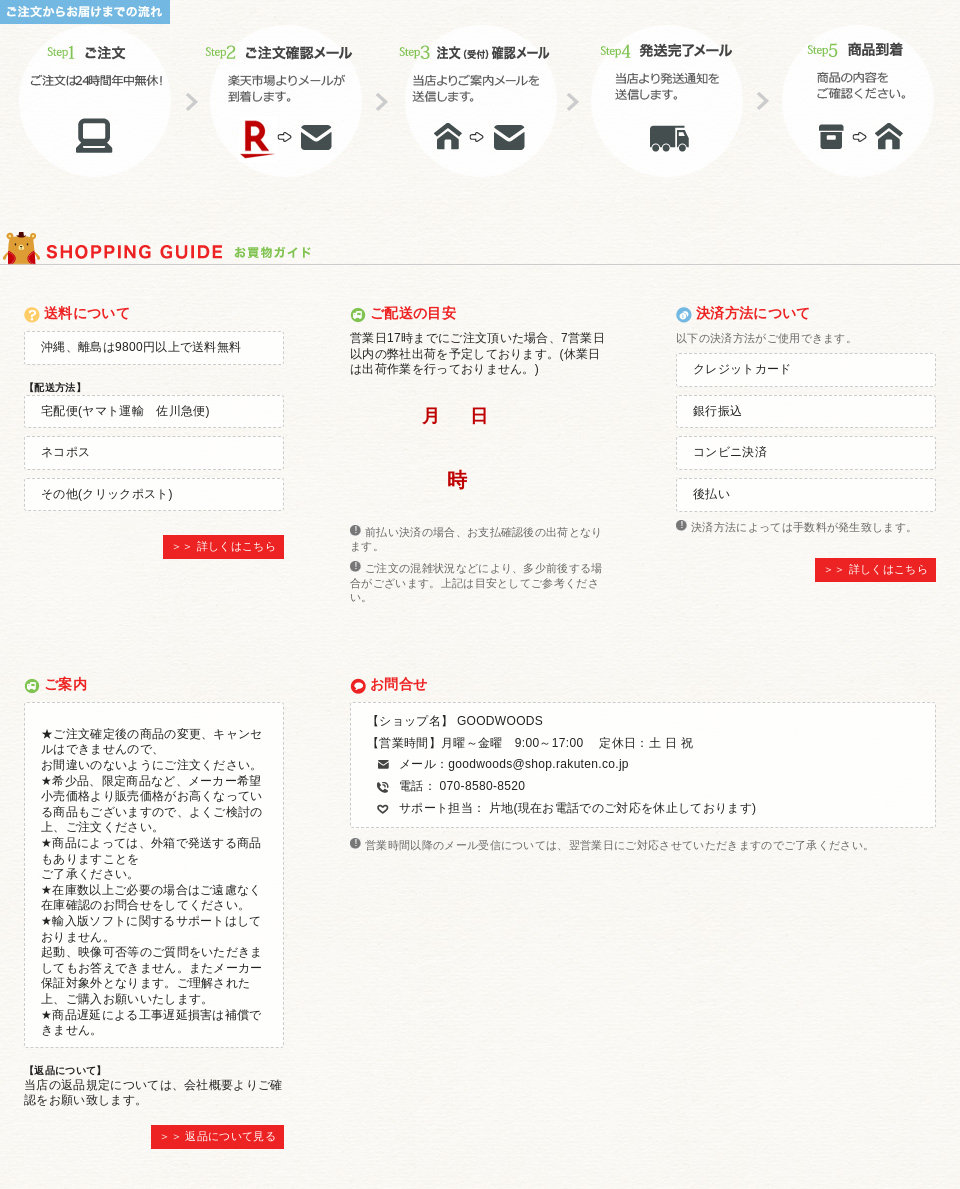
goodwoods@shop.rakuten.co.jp (538, 764)
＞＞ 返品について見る (217, 1136)
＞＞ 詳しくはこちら (223, 546)
